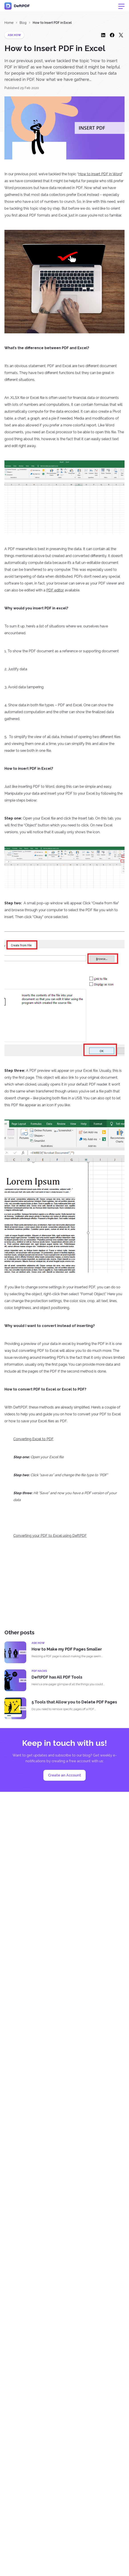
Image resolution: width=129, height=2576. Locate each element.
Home (8, 22)
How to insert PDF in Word (100, 174)
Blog (23, 22)
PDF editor (55, 590)
